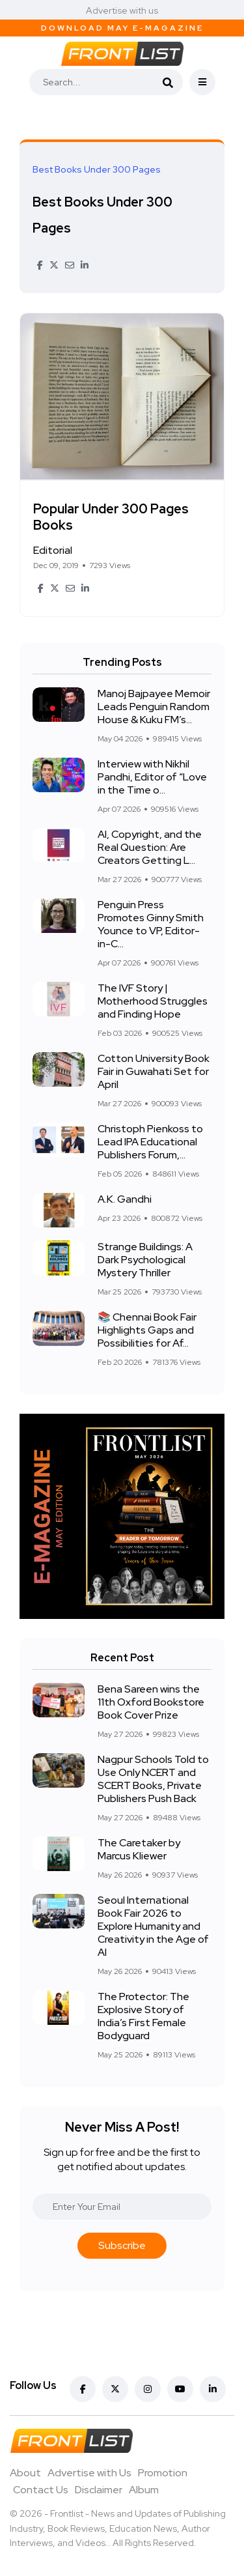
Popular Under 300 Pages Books (111, 517)
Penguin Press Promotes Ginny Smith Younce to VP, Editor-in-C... (151, 924)
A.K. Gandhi (125, 1199)
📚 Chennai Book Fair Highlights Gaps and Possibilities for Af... (147, 1330)
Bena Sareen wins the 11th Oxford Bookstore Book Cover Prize (151, 1702)
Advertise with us (122, 10)
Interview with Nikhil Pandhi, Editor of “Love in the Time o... (152, 777)
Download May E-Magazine (122, 28)
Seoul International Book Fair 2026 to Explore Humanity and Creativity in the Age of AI (153, 1926)
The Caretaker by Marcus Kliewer (139, 1849)
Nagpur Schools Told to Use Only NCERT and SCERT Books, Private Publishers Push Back (153, 1779)
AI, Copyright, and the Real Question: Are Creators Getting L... (150, 847)
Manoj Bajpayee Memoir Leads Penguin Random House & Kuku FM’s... (154, 706)
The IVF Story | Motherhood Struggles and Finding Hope (153, 1001)
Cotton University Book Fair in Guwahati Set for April (154, 1071)
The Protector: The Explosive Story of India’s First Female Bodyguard (143, 2016)
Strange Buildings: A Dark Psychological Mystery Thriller (145, 1260)
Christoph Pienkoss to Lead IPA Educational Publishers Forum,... (150, 1142)
